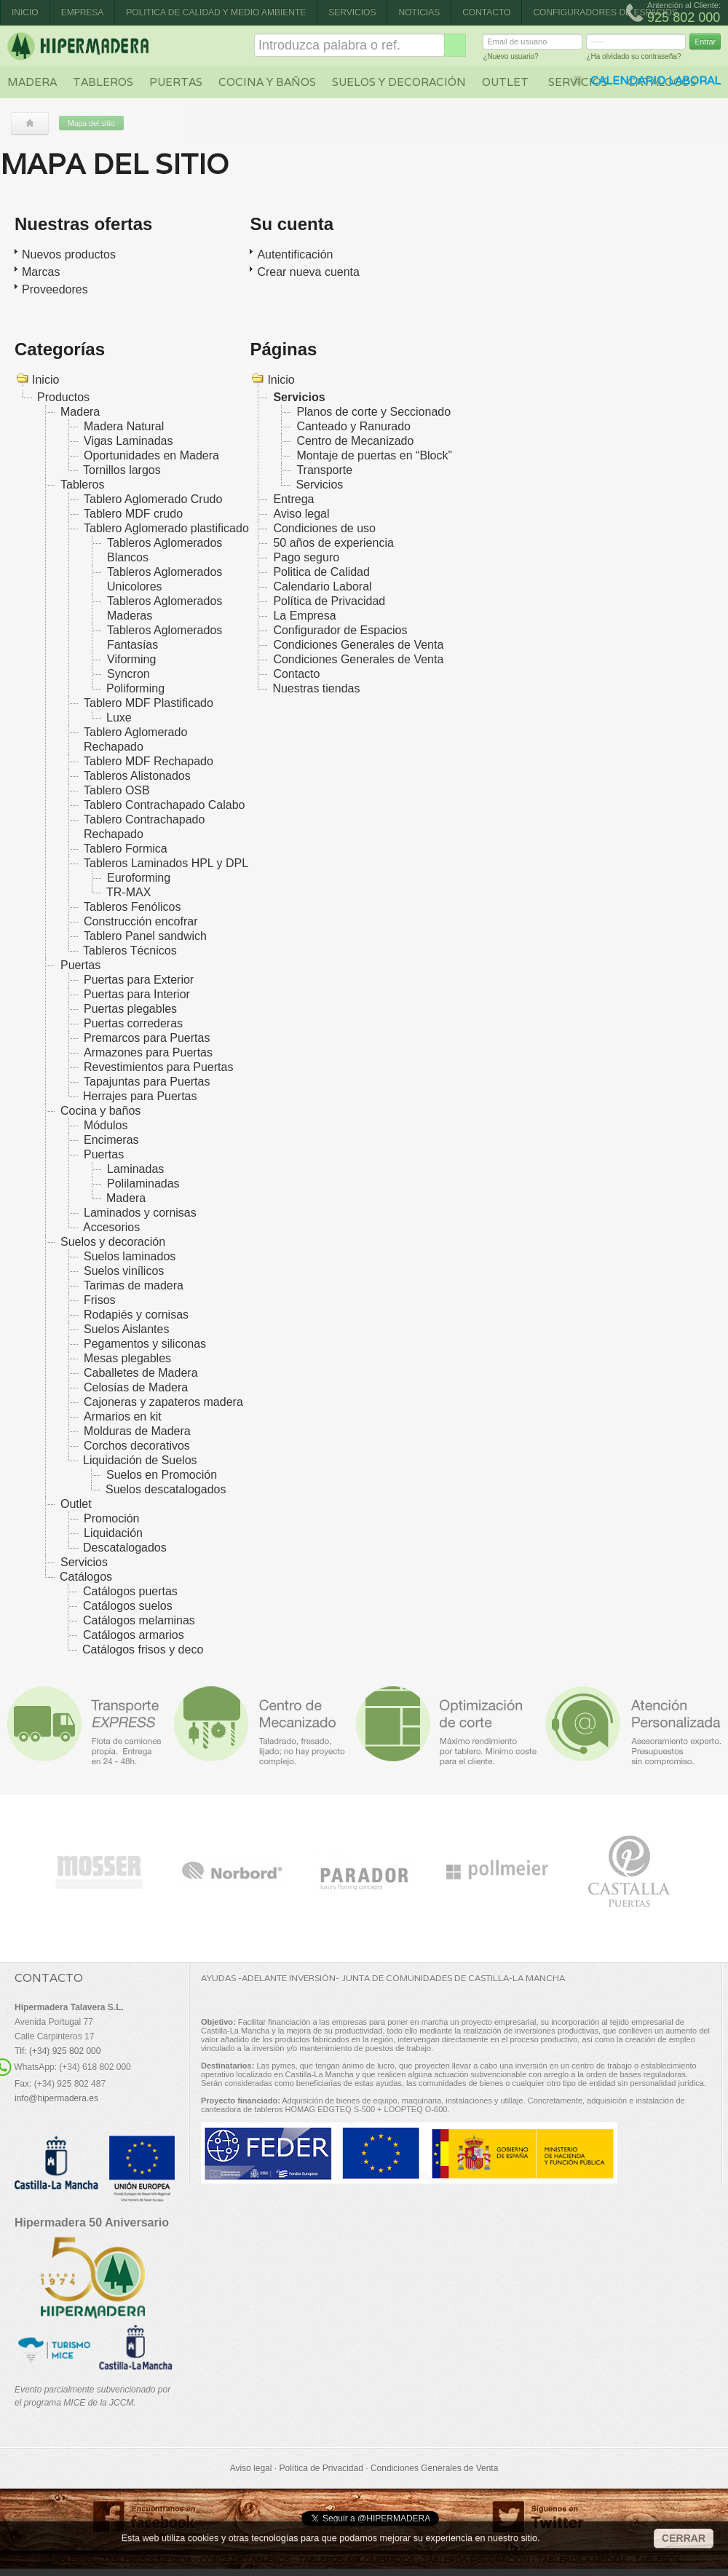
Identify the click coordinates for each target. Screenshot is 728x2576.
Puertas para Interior (137, 994)
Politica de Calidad (321, 572)
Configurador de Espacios (340, 630)
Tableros (103, 82)
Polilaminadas (143, 1183)
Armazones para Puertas (148, 1052)
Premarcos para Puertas (147, 1038)
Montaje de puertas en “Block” (373, 455)
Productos (63, 397)
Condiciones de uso (324, 528)
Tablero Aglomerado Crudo (153, 499)
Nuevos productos (69, 254)
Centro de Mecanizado (355, 441)
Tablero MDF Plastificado (148, 703)
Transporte (324, 470)
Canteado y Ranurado (353, 426)
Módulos (105, 1125)
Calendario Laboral (322, 586)
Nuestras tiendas (316, 688)
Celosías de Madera (136, 1387)
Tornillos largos (122, 470)
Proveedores (55, 289)
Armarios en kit (123, 1416)
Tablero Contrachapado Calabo (164, 805)
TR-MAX (128, 892)
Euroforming (138, 878)
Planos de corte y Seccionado (373, 412)
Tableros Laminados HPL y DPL (166, 863)
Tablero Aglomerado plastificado (166, 528)
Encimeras (111, 1140)
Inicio (25, 12)
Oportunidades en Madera (151, 455)
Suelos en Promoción (161, 1475)
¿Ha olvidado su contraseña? (633, 58)
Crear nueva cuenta (308, 272)
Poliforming (135, 688)
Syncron (128, 674)
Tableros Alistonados (137, 776)
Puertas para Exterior (139, 979)
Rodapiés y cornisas (136, 1314)
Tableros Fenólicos (132, 907)
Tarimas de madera (133, 1285)
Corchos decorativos (137, 1445)
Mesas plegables (127, 1358)
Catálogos (86, 1577)
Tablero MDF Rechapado (148, 761)
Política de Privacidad (329, 601)
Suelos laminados (129, 1256)
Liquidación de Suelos (140, 1460)
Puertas (175, 82)
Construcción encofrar (141, 921)
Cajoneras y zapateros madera (163, 1402)
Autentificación (295, 254)
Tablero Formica (125, 848)
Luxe (119, 717)
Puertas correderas (133, 1023)
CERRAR (683, 2538)
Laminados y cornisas (140, 1212)
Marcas (41, 272)
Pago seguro (306, 557)
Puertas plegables (130, 1009)
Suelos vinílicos (124, 1271)
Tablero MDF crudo (133, 513)
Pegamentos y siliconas (145, 1344)
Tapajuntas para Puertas (147, 1081)
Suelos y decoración (399, 82)
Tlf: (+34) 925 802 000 (57, 2051)
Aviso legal (301, 513)
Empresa (82, 12)
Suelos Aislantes (126, 1329)
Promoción (111, 1518)
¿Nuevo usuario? (510, 58)
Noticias (419, 12)
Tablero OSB (117, 790)
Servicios (352, 12)
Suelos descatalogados (166, 1489)
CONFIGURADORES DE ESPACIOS (605, 12)
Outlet (505, 82)
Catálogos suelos (128, 1606)
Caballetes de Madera (141, 1373)
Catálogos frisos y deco (142, 1649)
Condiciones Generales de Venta (358, 645)
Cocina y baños (267, 82)
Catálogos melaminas (139, 1620)
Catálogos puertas (130, 1591)
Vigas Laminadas (128, 441)
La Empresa (304, 615)
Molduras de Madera (137, 1431)
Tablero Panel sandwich (145, 936)
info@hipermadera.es (56, 2098)
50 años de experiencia (333, 543)
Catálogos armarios (133, 1635)
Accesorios (111, 1227)
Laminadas (135, 1169)
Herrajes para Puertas (140, 1096)
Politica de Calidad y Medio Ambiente (216, 12)
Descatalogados (125, 1547)
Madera (32, 82)
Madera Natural (124, 426)
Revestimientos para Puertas (158, 1067)
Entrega (293, 499)
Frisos (100, 1300)
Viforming (131, 659)
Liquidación (113, 1533)
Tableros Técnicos (130, 950)
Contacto (486, 12)
